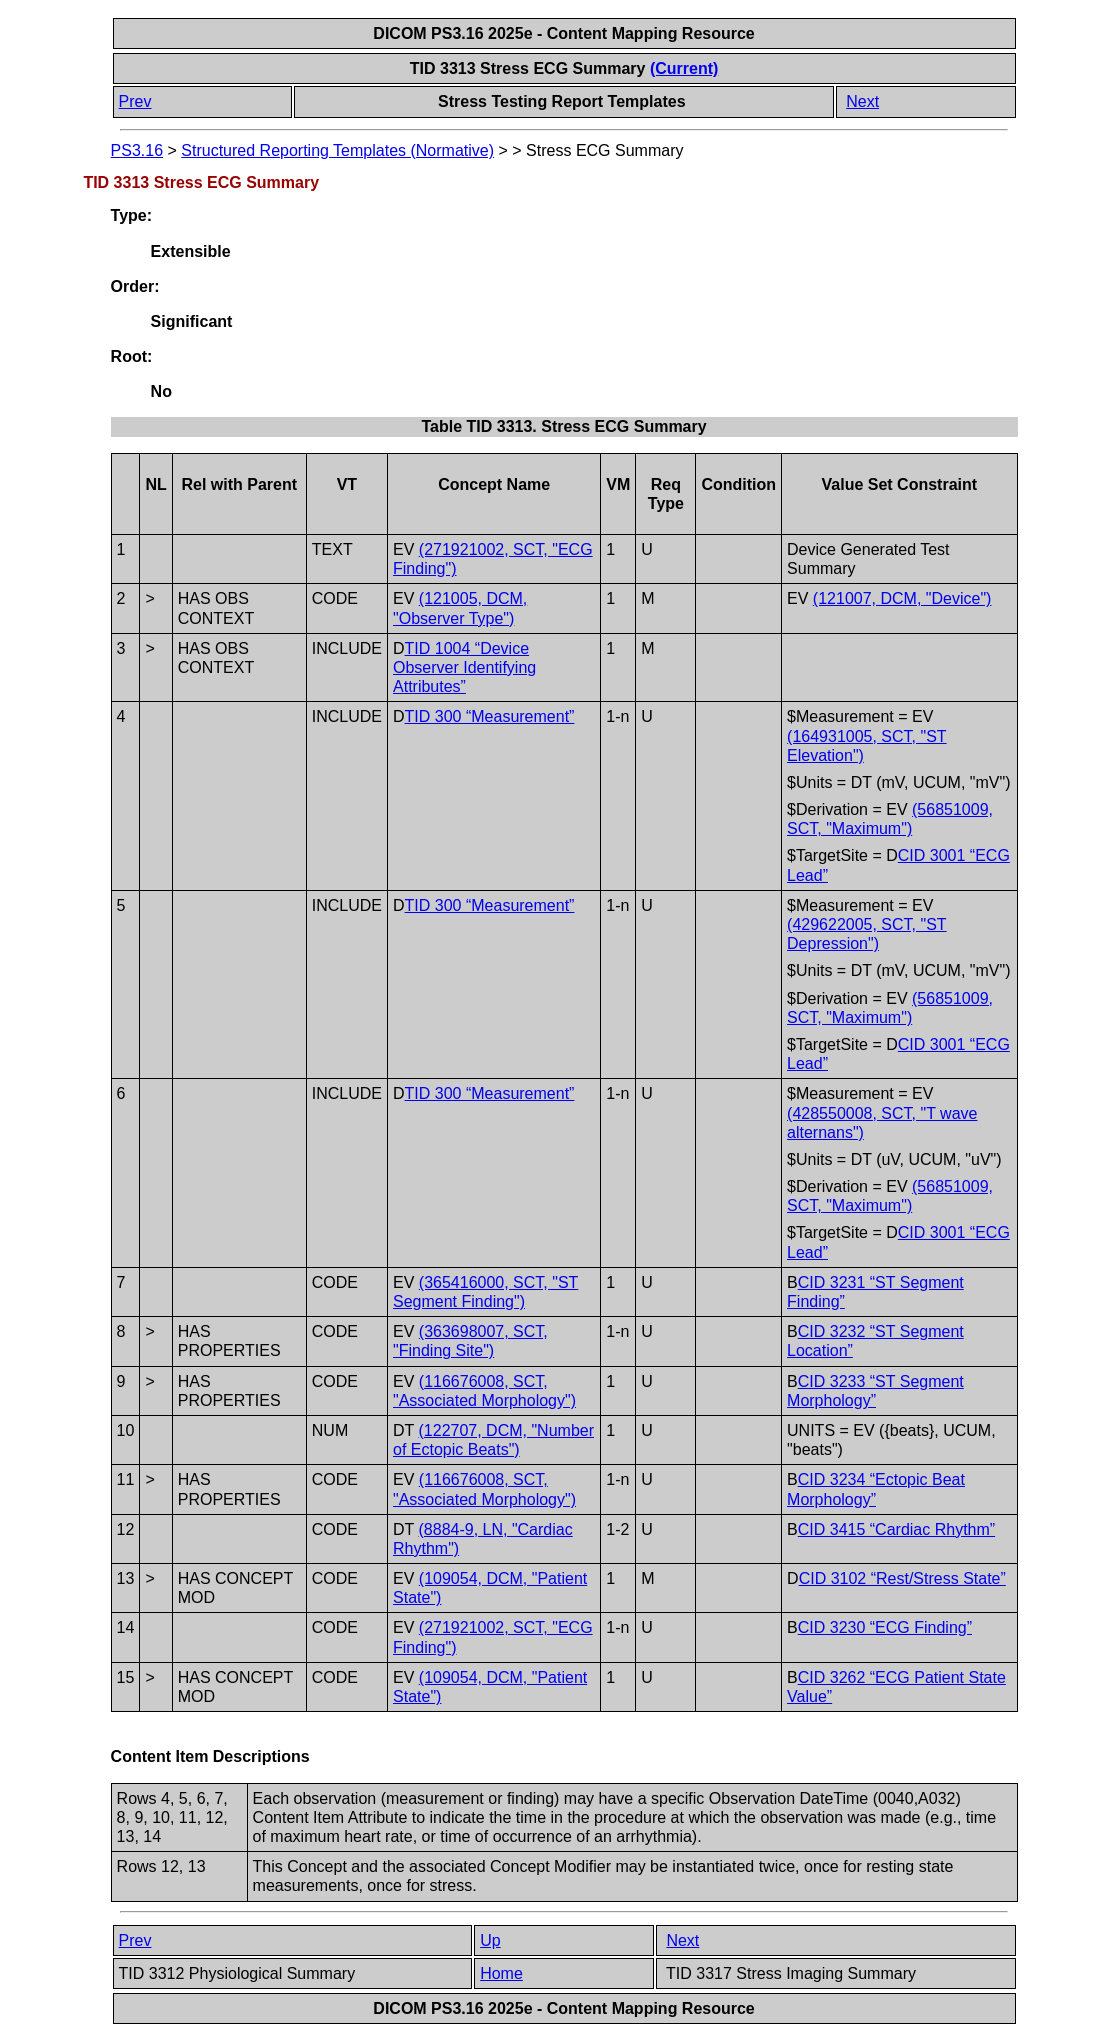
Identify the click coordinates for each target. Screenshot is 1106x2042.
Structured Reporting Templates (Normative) (337, 150)
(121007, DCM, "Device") (902, 598)
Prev (135, 101)
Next (862, 101)
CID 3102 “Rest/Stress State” (902, 1578)
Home (501, 1973)
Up (490, 1940)
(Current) (684, 68)
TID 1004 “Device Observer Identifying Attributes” (464, 667)
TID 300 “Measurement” (490, 716)
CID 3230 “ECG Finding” (885, 1627)
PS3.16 (137, 150)
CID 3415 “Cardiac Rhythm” (896, 1529)
